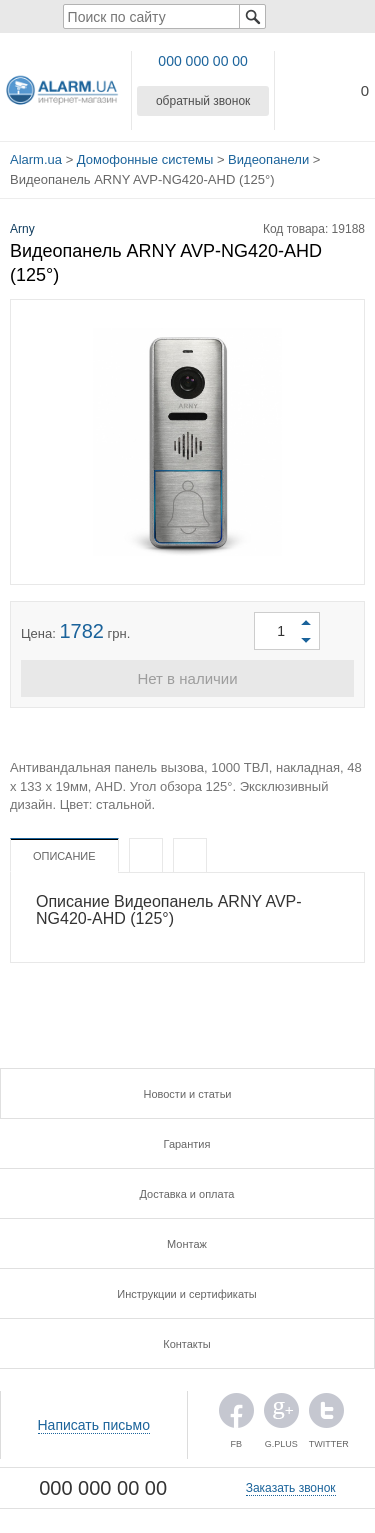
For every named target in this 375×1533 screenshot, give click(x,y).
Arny (22, 229)
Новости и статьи (187, 1094)
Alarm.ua (36, 159)
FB (236, 1415)
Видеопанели (268, 159)
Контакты (187, 1344)
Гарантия (187, 1144)
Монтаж (187, 1244)
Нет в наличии (187, 678)
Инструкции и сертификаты (186, 1294)
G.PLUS (281, 1415)
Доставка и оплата (187, 1194)
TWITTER (326, 1415)
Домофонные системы (145, 159)
